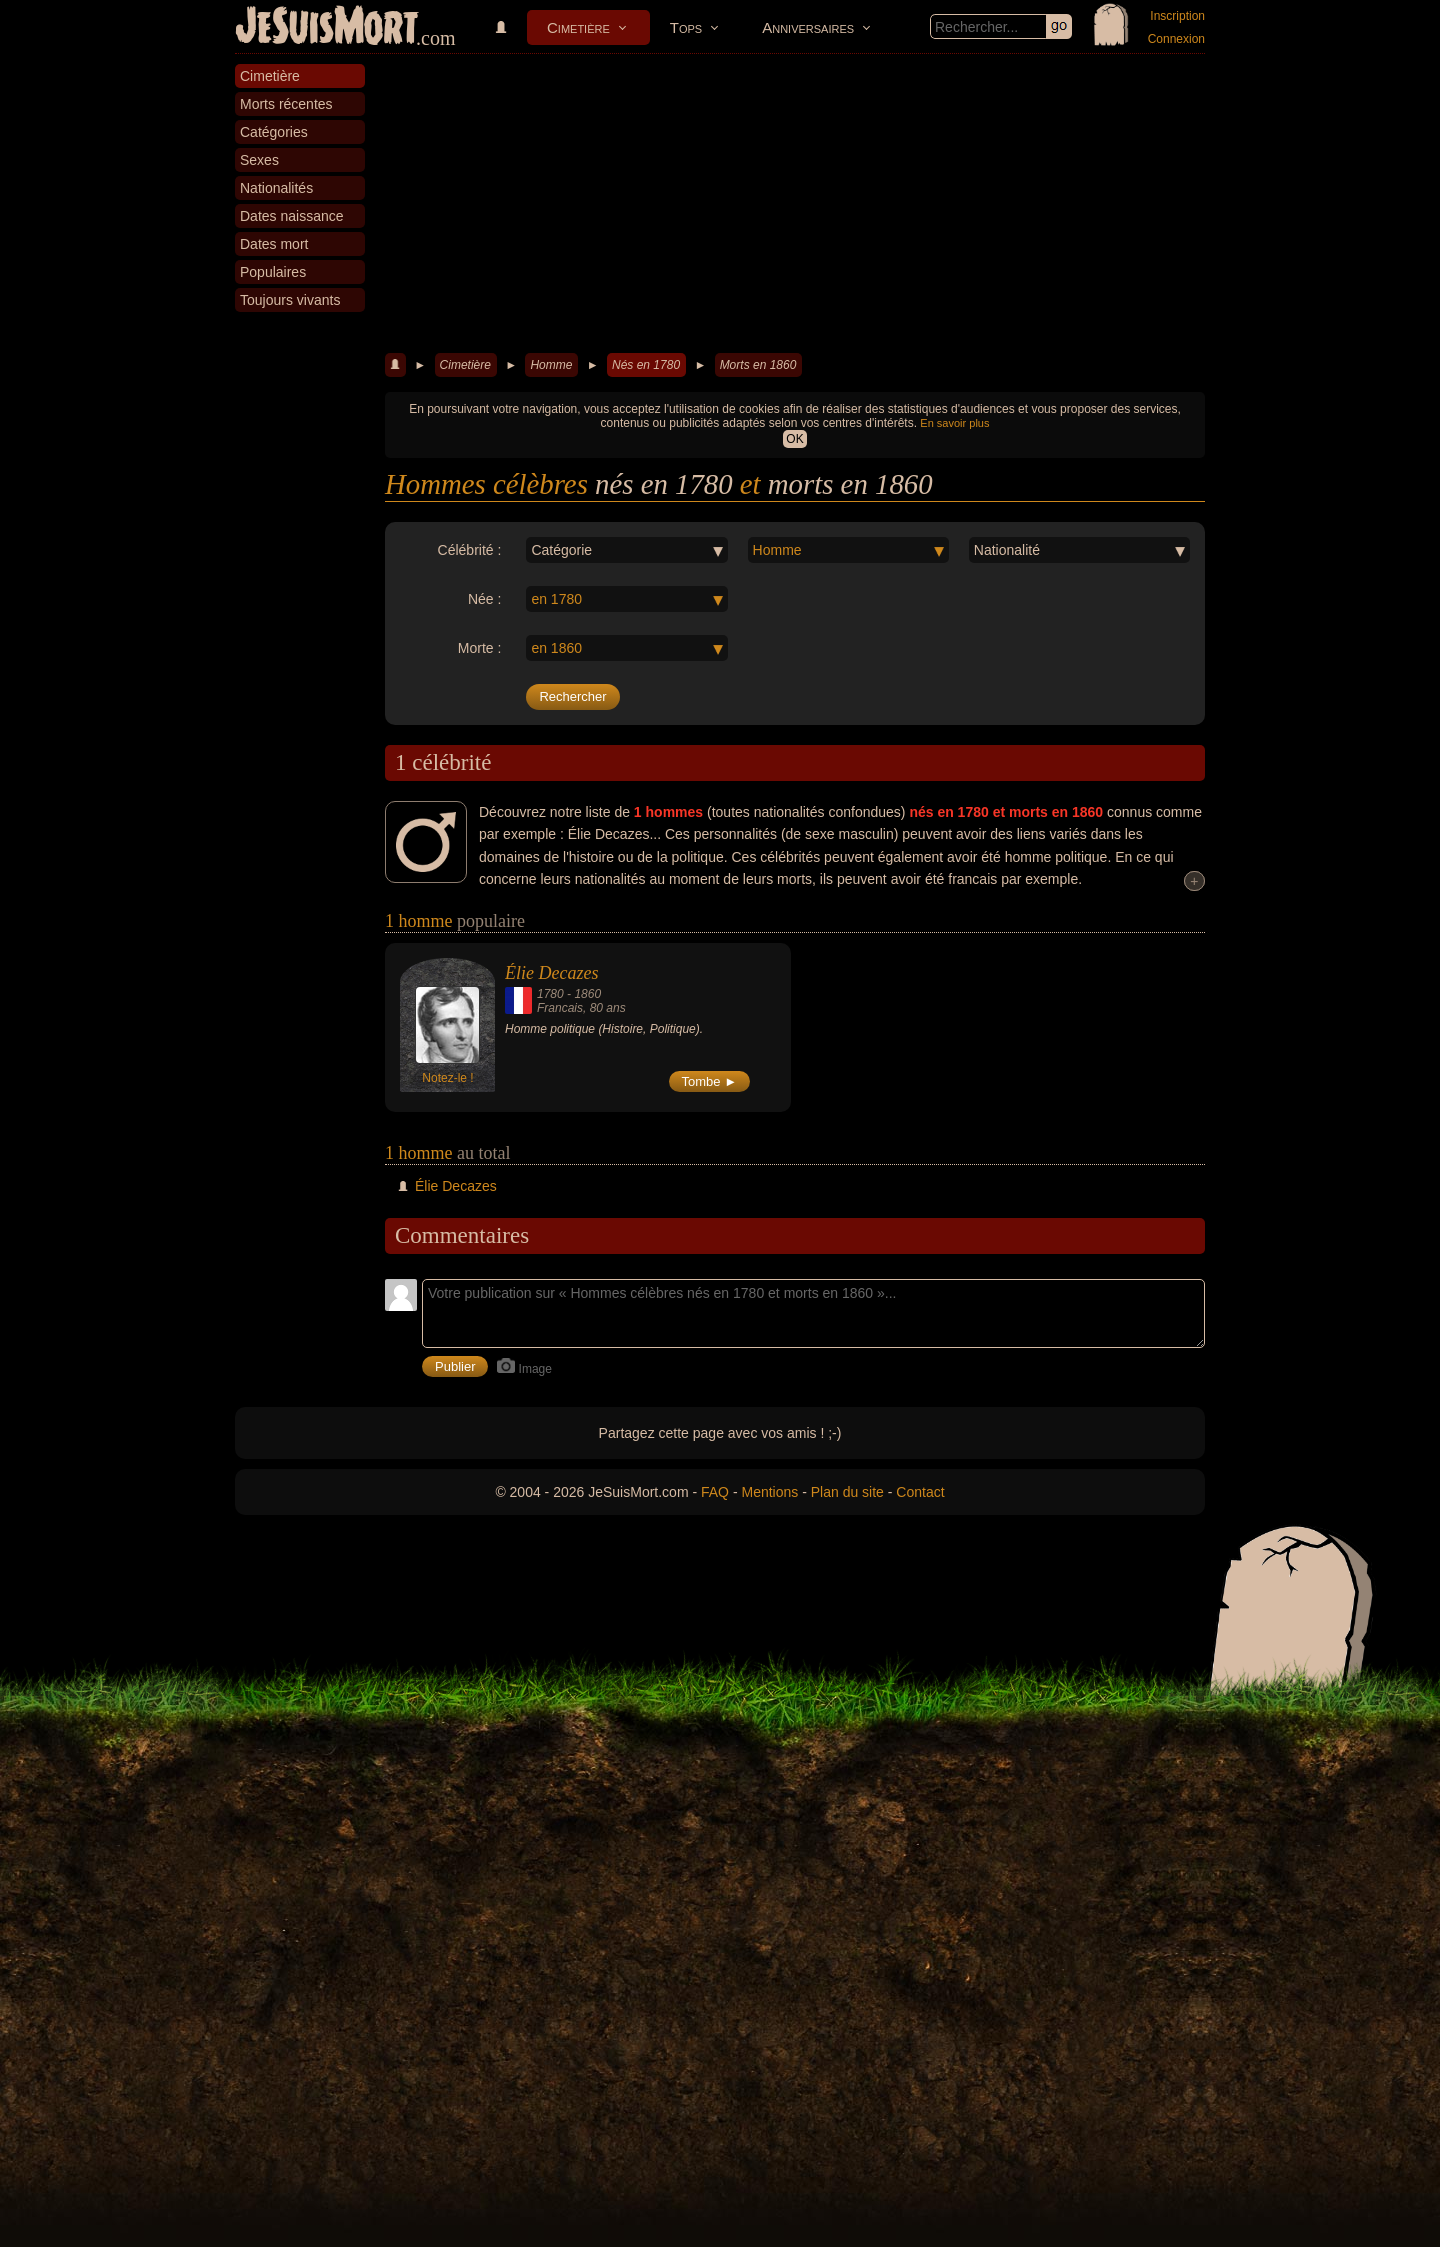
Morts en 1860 (758, 365)
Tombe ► (710, 1081)
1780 (550, 994)
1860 (587, 994)
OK (794, 439)
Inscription (1177, 16)
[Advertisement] (795, 204)
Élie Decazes (551, 973)
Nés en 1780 (646, 365)
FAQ (715, 1492)
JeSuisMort (327, 28)
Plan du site (847, 1492)
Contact (920, 1492)
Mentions (769, 1492)
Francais (560, 1008)
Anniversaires (808, 27)
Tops (686, 27)
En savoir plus (954, 423)
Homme (551, 365)
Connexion (1176, 39)
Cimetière (578, 27)
